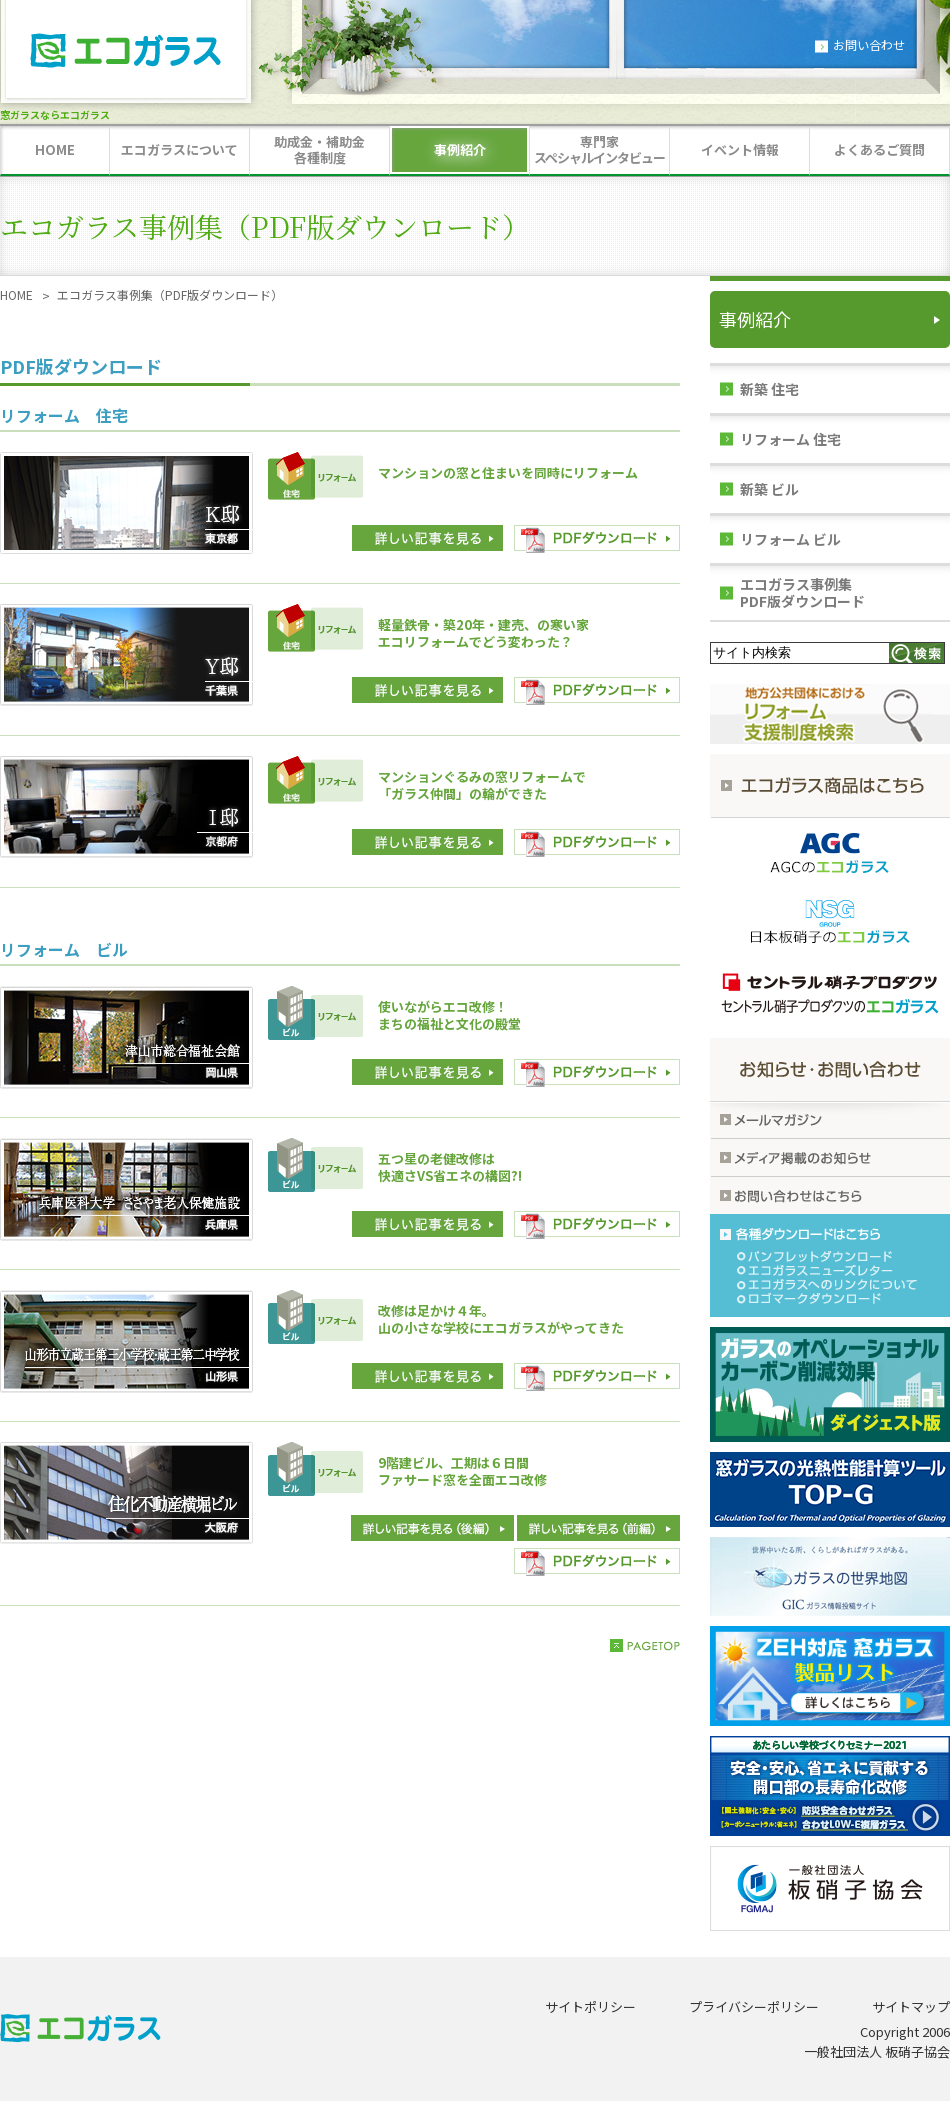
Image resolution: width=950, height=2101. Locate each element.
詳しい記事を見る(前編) (432, 1529)
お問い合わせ (869, 44)
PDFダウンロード (597, 539)
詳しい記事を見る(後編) (598, 1529)
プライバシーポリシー (754, 2006)
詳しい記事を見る (427, 539)
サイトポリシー (590, 2006)
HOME (16, 294)
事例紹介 (755, 319)
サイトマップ (911, 2006)
